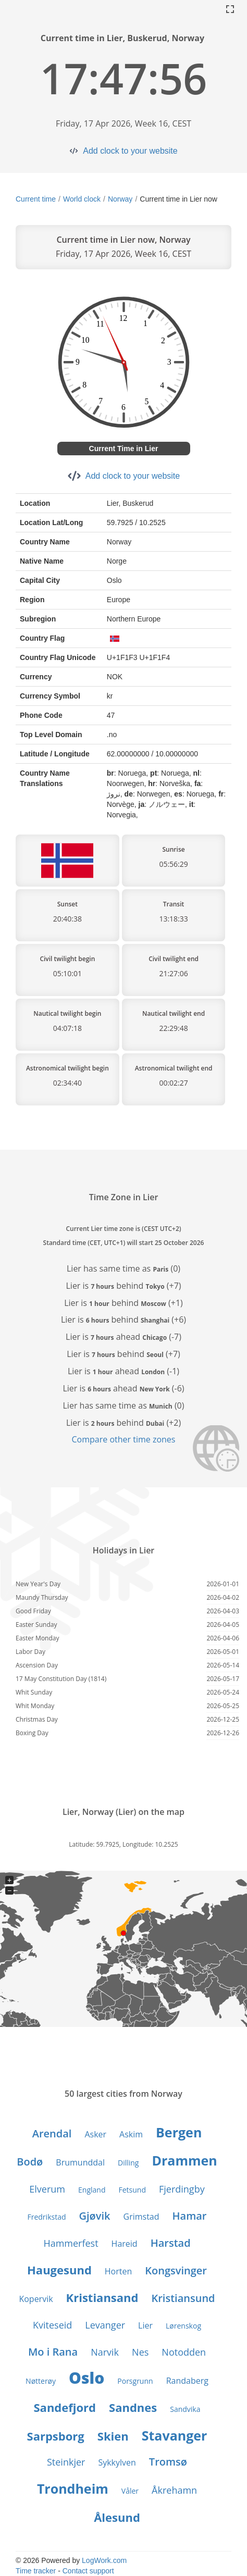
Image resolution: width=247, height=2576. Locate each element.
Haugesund (59, 2270)
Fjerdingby (182, 2189)
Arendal (52, 2133)
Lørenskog (183, 2326)
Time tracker (36, 2571)
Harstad (171, 2243)
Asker (95, 2134)
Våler (130, 2491)
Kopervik (36, 2299)
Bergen (179, 2132)
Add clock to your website (130, 150)
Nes (140, 2352)
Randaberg (187, 2380)
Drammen (184, 2160)
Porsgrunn (135, 2381)
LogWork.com (104, 2560)
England (91, 2190)
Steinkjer (66, 2462)
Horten (118, 2271)
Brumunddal (80, 2162)
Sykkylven (116, 2462)
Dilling (128, 2163)
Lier (145, 2325)
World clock (82, 199)
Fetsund (132, 2190)
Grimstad (141, 2216)
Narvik (105, 2352)
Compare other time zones (124, 1439)
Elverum (47, 2189)
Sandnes (133, 2407)
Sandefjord (64, 2407)
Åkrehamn (174, 2490)
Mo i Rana (53, 2352)
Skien (113, 2436)
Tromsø (168, 2462)
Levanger (105, 2325)
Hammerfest (70, 2243)
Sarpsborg (55, 2436)
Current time (36, 199)
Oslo (86, 2377)
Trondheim (72, 2488)
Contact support (88, 2571)
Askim (131, 2134)
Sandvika (185, 2409)
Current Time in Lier (123, 448)
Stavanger (174, 2435)
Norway (120, 199)
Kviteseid (52, 2325)
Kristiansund (183, 2298)
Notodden (184, 2352)
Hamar (189, 2216)
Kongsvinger (176, 2270)
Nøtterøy (41, 2381)
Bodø (30, 2162)
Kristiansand (102, 2297)
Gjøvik (94, 2216)
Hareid (125, 2243)
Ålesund (117, 2517)
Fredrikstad (47, 2217)
